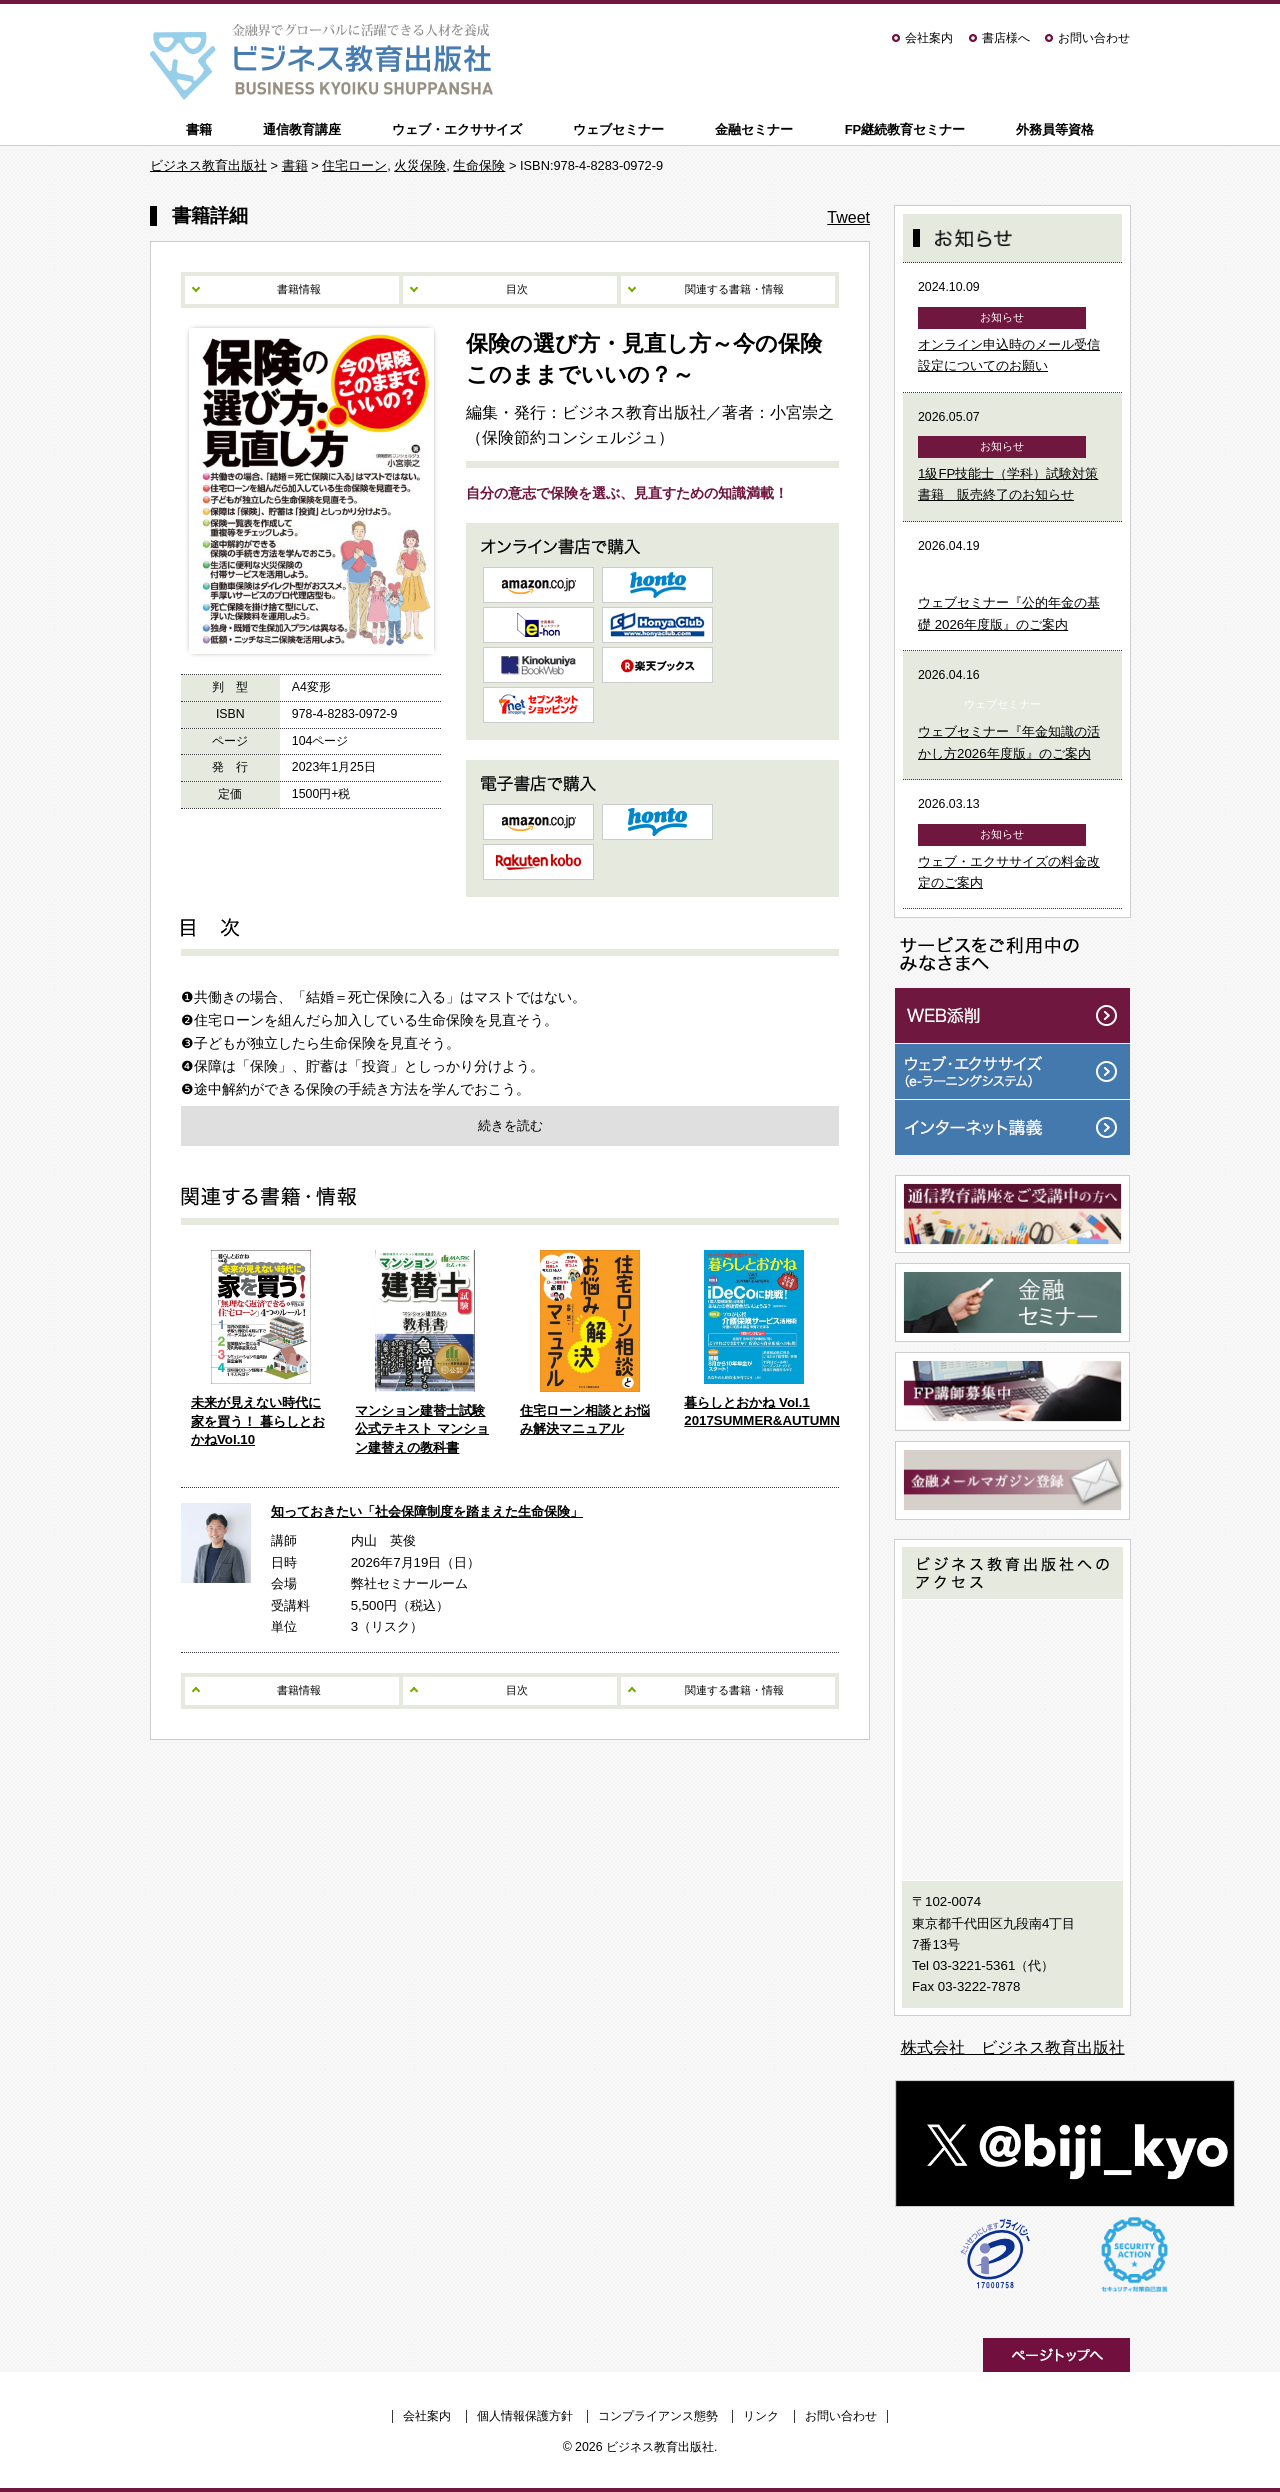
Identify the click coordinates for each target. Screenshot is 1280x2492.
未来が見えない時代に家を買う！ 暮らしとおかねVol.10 (258, 1421)
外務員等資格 (1055, 129)
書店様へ (1006, 38)
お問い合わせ (1094, 38)
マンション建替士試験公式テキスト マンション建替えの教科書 (422, 1429)
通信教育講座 (302, 129)
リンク (761, 2416)
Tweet (848, 217)
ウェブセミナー (618, 129)
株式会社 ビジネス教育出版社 (1013, 2047)
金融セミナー (754, 129)
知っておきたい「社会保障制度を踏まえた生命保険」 (427, 1511)
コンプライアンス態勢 (658, 2416)
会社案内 (929, 38)
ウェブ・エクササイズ (457, 129)
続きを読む (510, 1125)
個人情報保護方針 (525, 2416)
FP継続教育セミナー (905, 129)
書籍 (199, 129)
